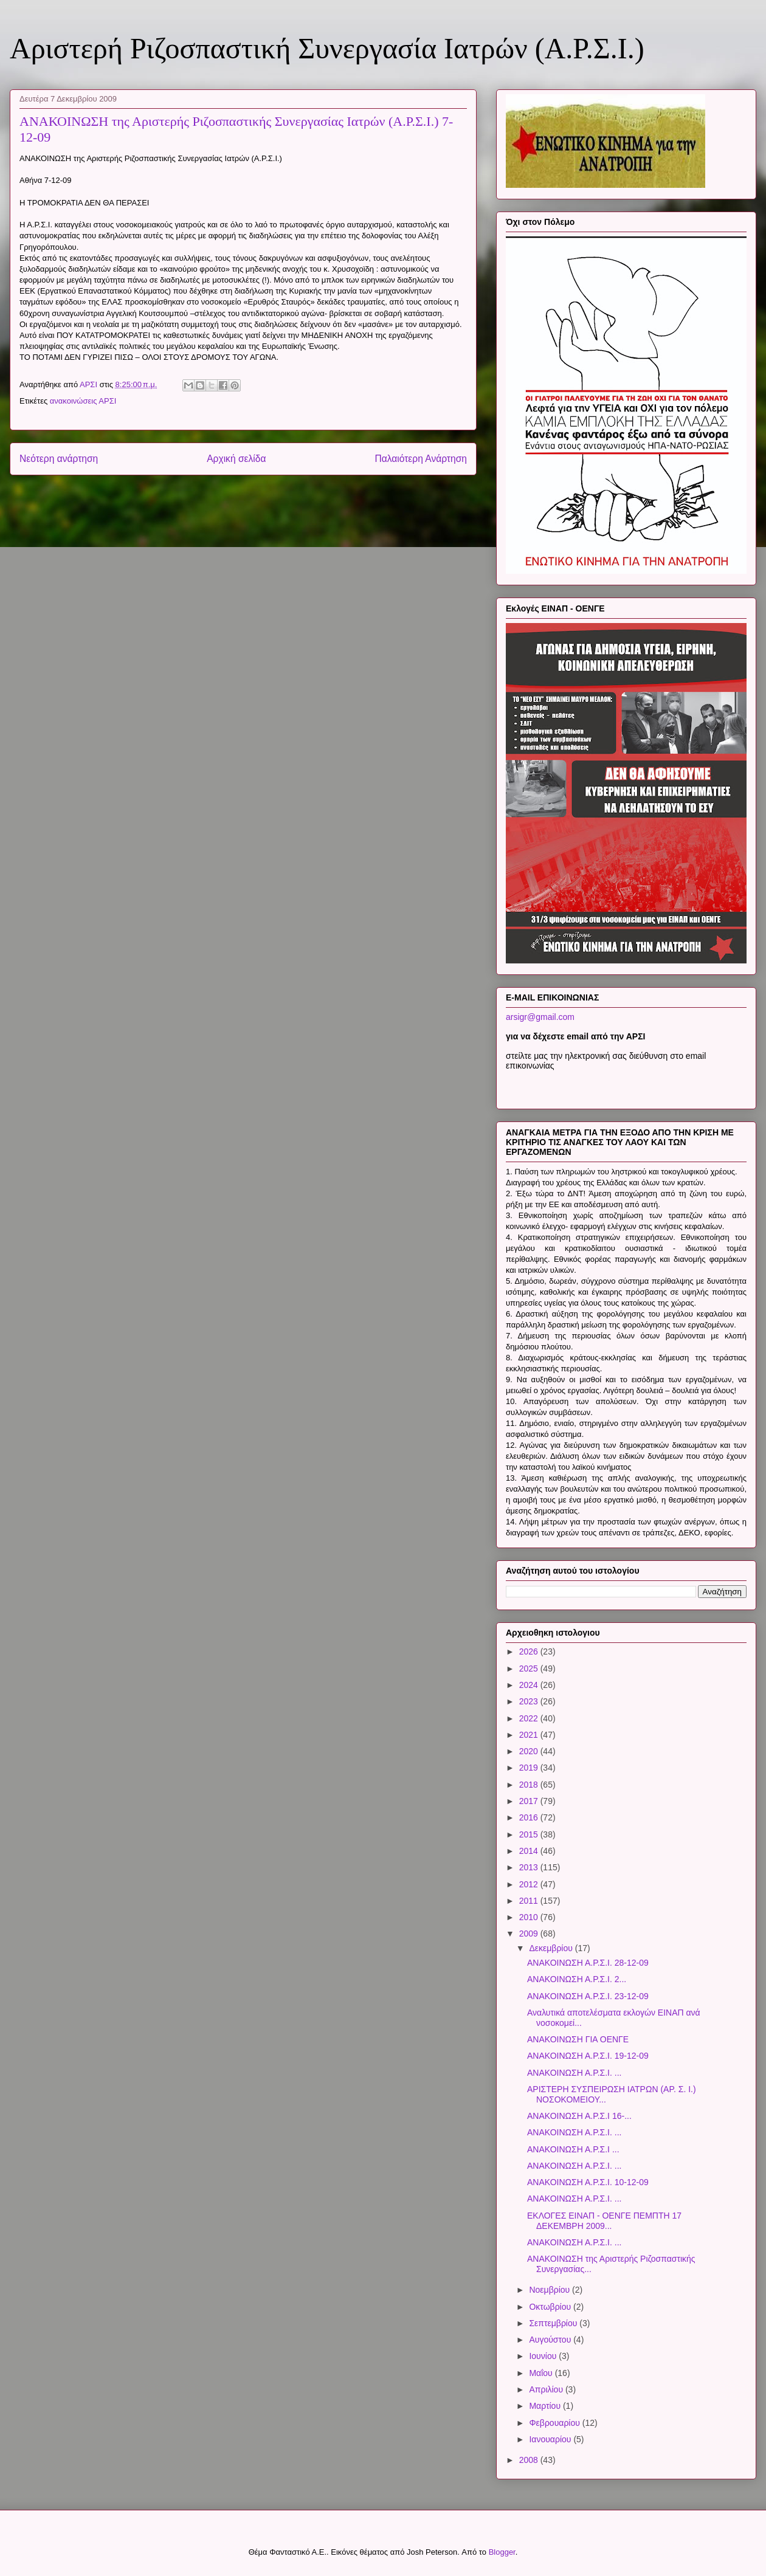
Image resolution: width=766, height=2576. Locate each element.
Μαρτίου (546, 2406)
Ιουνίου (544, 2356)
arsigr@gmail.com (540, 1017)
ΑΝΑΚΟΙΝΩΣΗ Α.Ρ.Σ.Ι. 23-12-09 (588, 1996)
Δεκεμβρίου (551, 1948)
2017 (529, 1801)
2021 (529, 1735)
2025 (529, 1668)
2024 (529, 1685)
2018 (529, 1784)
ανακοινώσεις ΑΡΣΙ (83, 400)
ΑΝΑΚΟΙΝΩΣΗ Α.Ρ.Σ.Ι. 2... (576, 1979)
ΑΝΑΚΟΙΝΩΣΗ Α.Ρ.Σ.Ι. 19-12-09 (588, 2056)
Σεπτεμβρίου (554, 2323)
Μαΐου (541, 2373)
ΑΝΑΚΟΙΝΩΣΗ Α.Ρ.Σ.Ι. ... (574, 2073)
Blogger (502, 2552)
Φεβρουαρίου (555, 2423)
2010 (529, 1917)
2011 (529, 1901)
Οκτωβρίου (551, 2307)
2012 (529, 1884)
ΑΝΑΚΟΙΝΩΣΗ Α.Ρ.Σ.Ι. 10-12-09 (588, 2182)
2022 (529, 1718)
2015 (529, 1834)
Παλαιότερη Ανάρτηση (420, 458)
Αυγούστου (551, 2339)
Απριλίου (547, 2389)
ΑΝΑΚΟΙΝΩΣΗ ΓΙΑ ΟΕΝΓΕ (578, 2039)
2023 (529, 1701)
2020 (529, 1751)
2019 (529, 1767)
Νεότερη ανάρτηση (58, 458)
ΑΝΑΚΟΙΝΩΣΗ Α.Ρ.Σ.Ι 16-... (579, 2116)
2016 (529, 1817)
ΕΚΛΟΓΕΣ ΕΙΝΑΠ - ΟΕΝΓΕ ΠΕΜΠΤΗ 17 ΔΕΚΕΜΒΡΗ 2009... (604, 2221)
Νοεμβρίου (550, 2290)
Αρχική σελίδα (236, 458)
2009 (529, 1933)
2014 (529, 1851)
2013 (529, 1867)
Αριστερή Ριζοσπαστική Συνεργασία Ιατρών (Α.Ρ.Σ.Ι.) (327, 48)
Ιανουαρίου (551, 2439)
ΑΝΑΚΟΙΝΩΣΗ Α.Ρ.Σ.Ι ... (573, 2149)
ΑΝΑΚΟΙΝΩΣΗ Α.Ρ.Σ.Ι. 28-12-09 (588, 1963)
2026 (529, 1651)
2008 (529, 2460)
